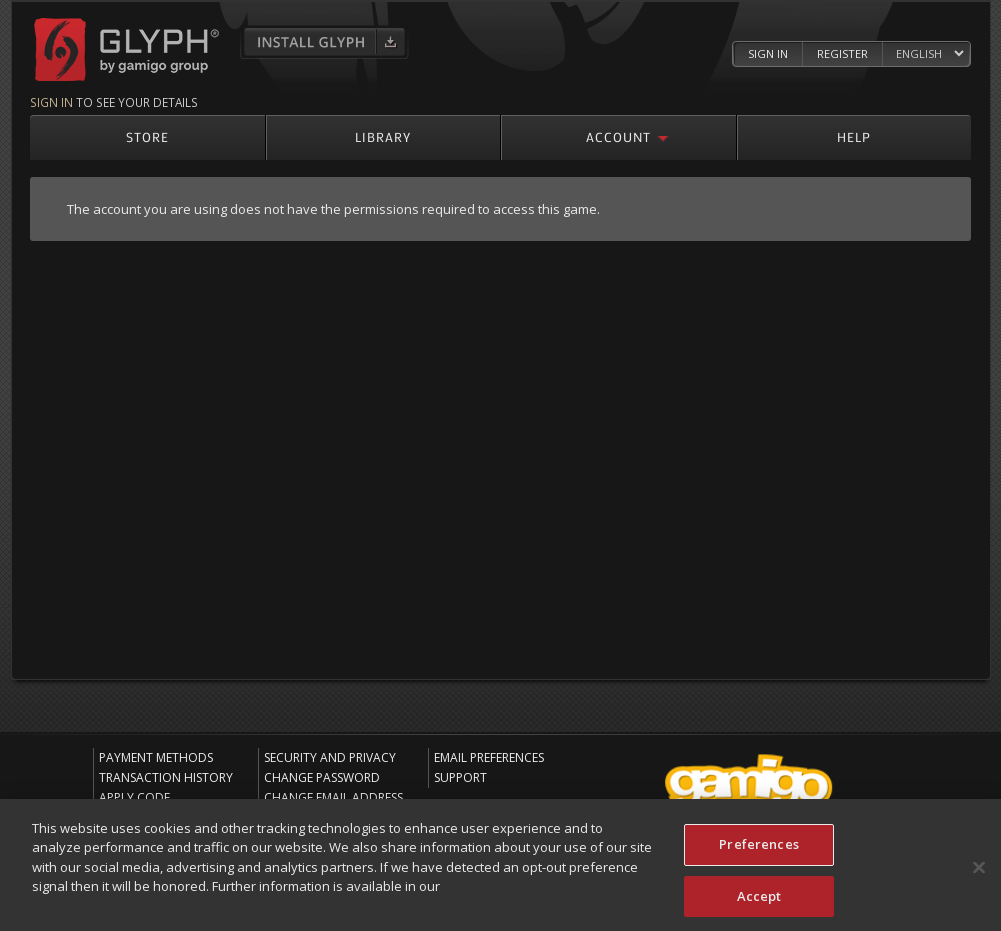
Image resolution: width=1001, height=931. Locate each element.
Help (854, 136)
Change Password (322, 777)
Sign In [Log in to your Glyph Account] (768, 53)
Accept (759, 901)
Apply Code (134, 797)
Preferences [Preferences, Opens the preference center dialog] (758, 849)
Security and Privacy (330, 757)
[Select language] (929, 54)
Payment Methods (156, 757)
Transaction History (166, 777)
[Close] (979, 873)
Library (383, 136)
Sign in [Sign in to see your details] (51, 102)
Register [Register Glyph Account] (842, 53)
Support (460, 777)
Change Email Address (333, 797)
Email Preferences (489, 757)
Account (618, 136)
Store (147, 136)
